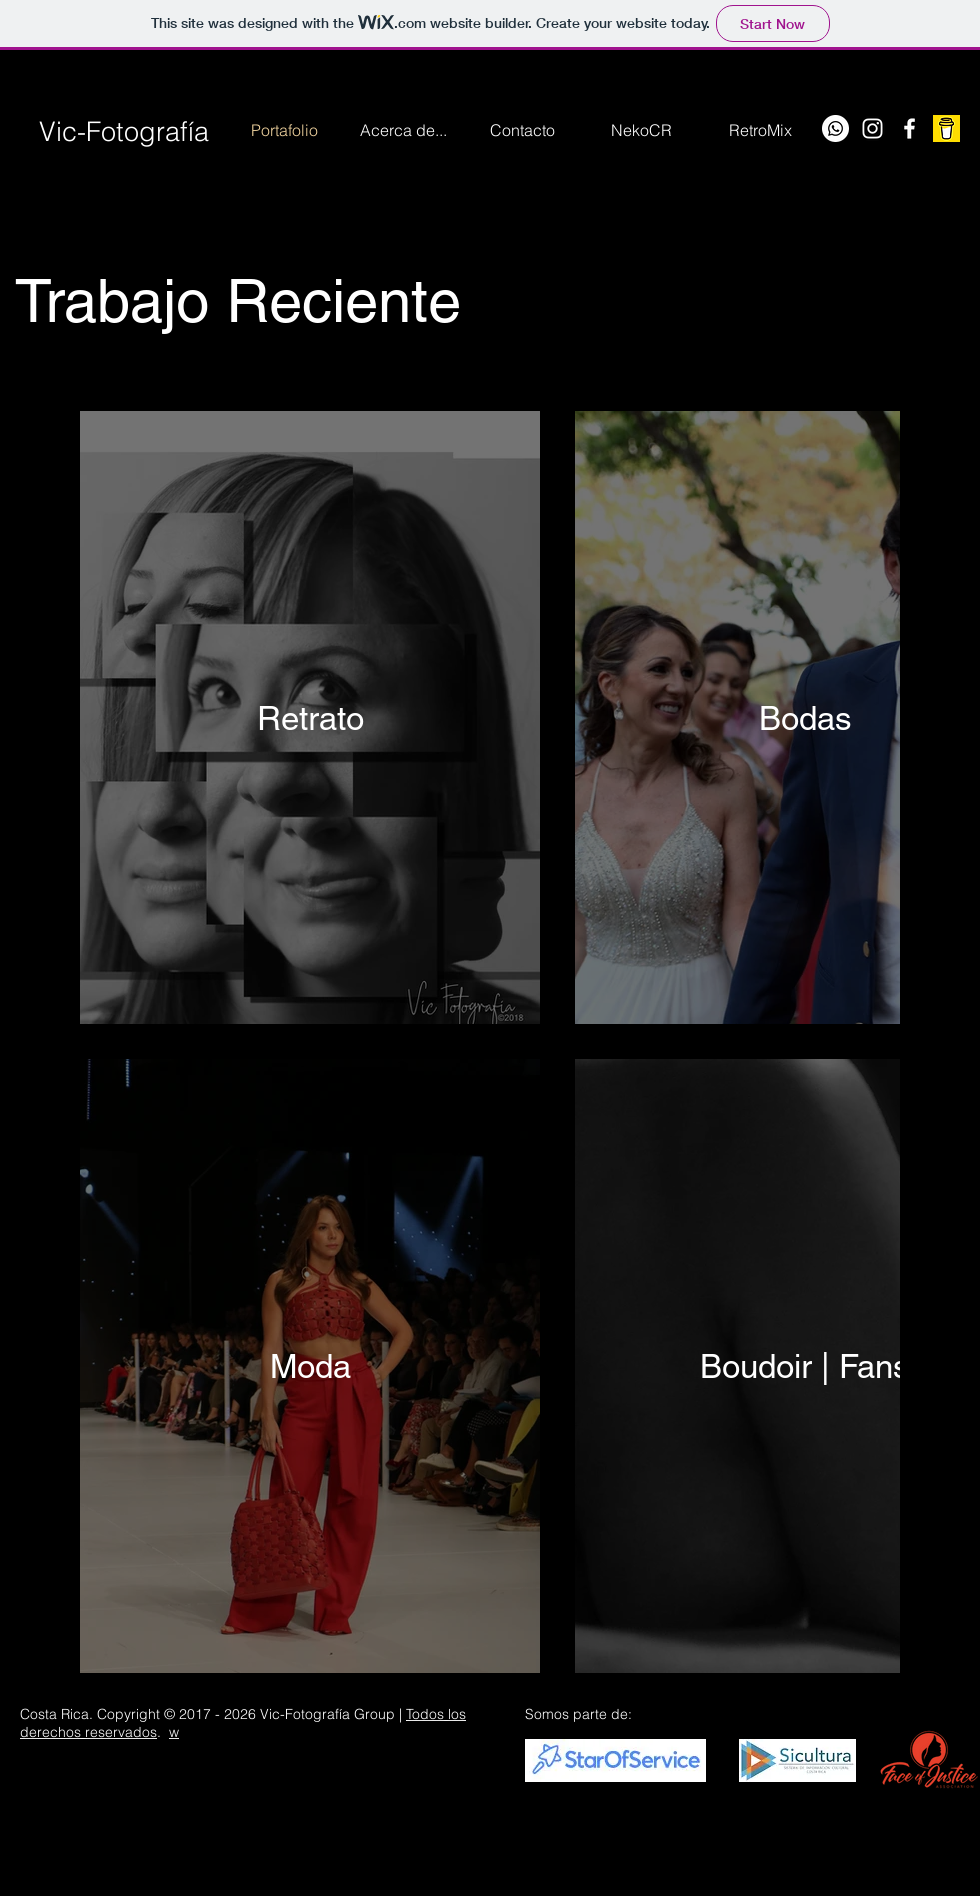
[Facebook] (909, 128)
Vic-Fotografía (124, 131)
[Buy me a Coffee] (946, 128)
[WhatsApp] (835, 128)
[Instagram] (872, 128)
